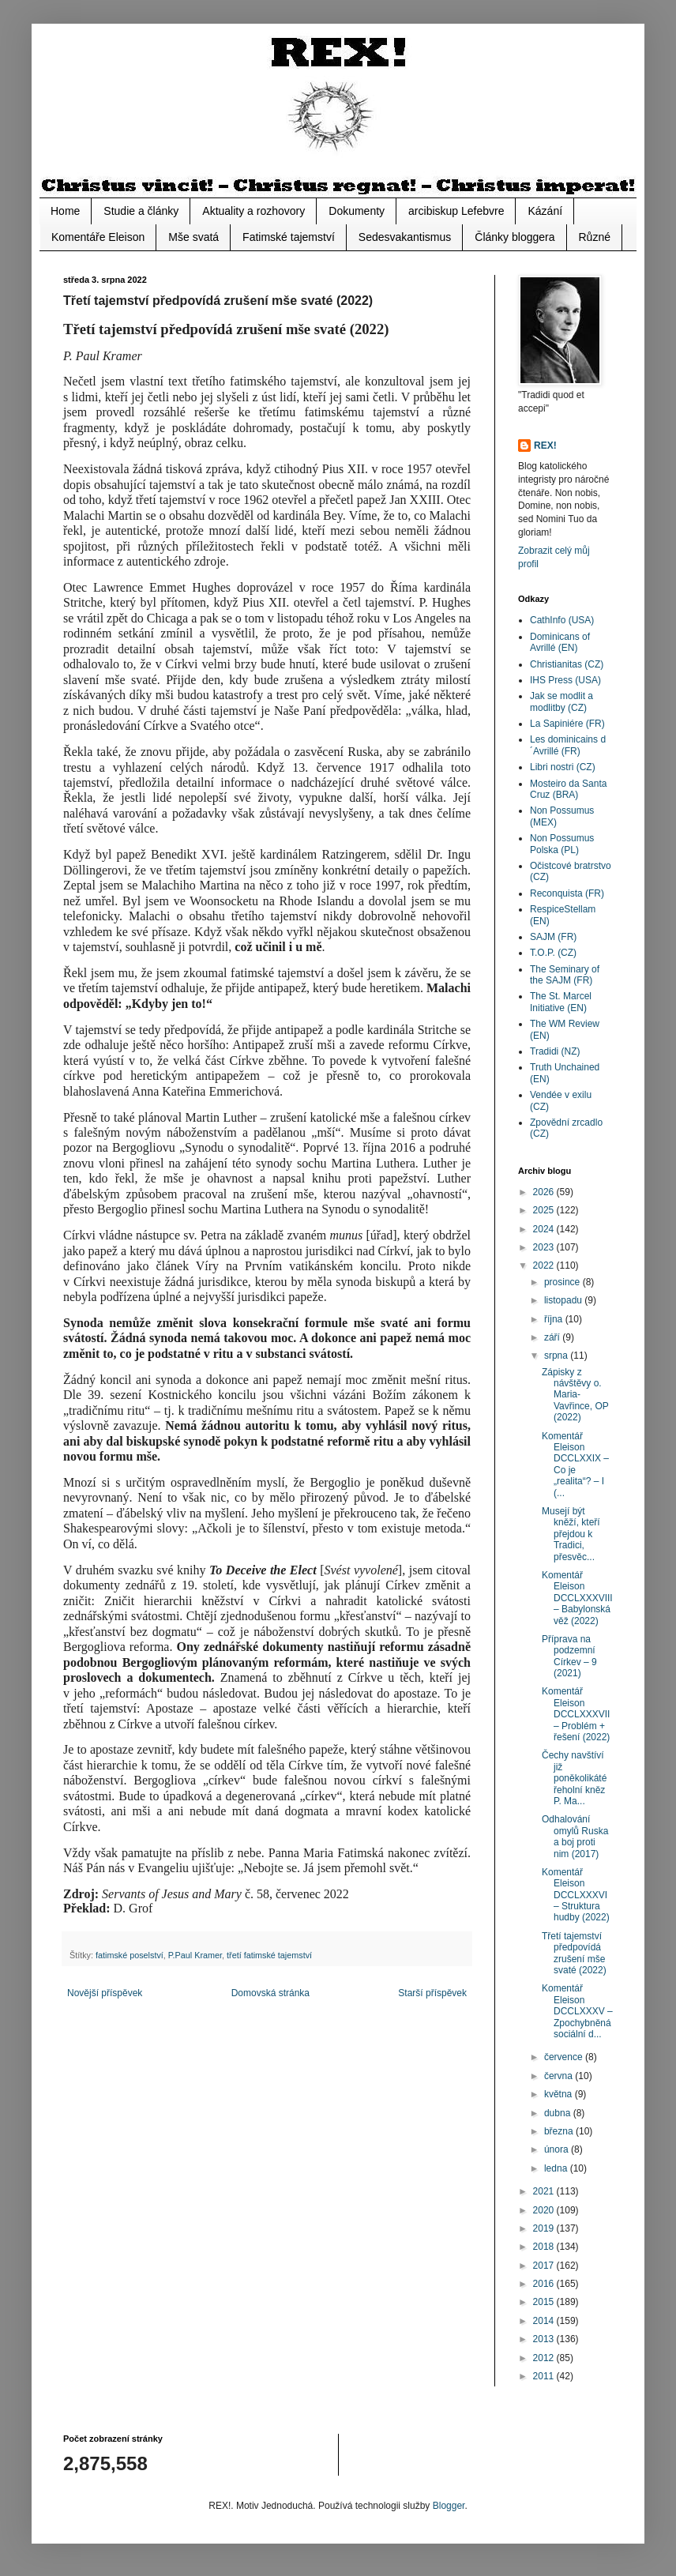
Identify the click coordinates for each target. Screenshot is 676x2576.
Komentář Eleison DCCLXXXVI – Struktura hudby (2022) (576, 1895)
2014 (545, 2320)
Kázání (545, 211)
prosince (563, 1282)
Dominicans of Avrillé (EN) (560, 642)
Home (65, 211)
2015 (545, 2301)
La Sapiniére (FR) (567, 723)
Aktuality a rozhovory (253, 211)
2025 (545, 1210)
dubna (558, 2113)
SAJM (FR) (553, 936)
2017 (545, 2265)
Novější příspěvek (104, 1993)
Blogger (449, 2505)
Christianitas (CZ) (566, 664)
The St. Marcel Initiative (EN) (561, 1002)
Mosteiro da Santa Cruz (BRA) (568, 789)
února (557, 2149)
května (559, 2094)
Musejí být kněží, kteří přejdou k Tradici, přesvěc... (571, 1534)
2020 (545, 2210)
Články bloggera (514, 237)
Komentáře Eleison (98, 237)
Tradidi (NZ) (555, 1051)
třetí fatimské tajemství (269, 1955)
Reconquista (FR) (567, 893)
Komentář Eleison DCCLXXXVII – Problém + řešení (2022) (576, 1714)
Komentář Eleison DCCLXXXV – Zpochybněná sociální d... (577, 2011)
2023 (545, 1247)
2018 (545, 2246)
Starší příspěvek (432, 1993)
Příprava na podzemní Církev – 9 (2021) (569, 1656)
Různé (594, 237)
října (554, 1319)
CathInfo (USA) (562, 620)
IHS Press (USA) (565, 680)
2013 (545, 2339)
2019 (545, 2228)
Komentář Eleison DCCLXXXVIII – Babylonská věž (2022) (577, 1598)
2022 (545, 1265)
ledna (557, 2168)
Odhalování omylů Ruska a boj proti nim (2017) (575, 1836)
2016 (545, 2283)
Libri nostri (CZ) (562, 767)
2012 (545, 2358)
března (560, 2131)
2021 (545, 2191)
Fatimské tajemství (288, 237)
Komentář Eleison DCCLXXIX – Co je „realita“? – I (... (575, 1465)
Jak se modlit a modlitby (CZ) (561, 701)
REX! (545, 445)
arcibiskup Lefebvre (456, 211)
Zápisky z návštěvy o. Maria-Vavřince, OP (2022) (575, 1395)
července (564, 2057)
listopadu (564, 1300)
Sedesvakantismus (405, 237)
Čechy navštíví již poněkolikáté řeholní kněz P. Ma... (574, 1778)
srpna (557, 1355)
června (559, 2075)
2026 (545, 1192)
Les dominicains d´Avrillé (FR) (568, 745)
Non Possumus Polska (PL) (562, 844)
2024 (545, 1229)
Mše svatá (193, 237)
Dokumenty (357, 211)
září (553, 1337)
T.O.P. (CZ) (553, 952)
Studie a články (140, 211)
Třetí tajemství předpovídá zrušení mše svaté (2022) (574, 1953)
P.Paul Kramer (195, 1955)
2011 (545, 2376)
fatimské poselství (129, 1955)
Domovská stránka (270, 1993)
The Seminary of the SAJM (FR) (564, 975)
